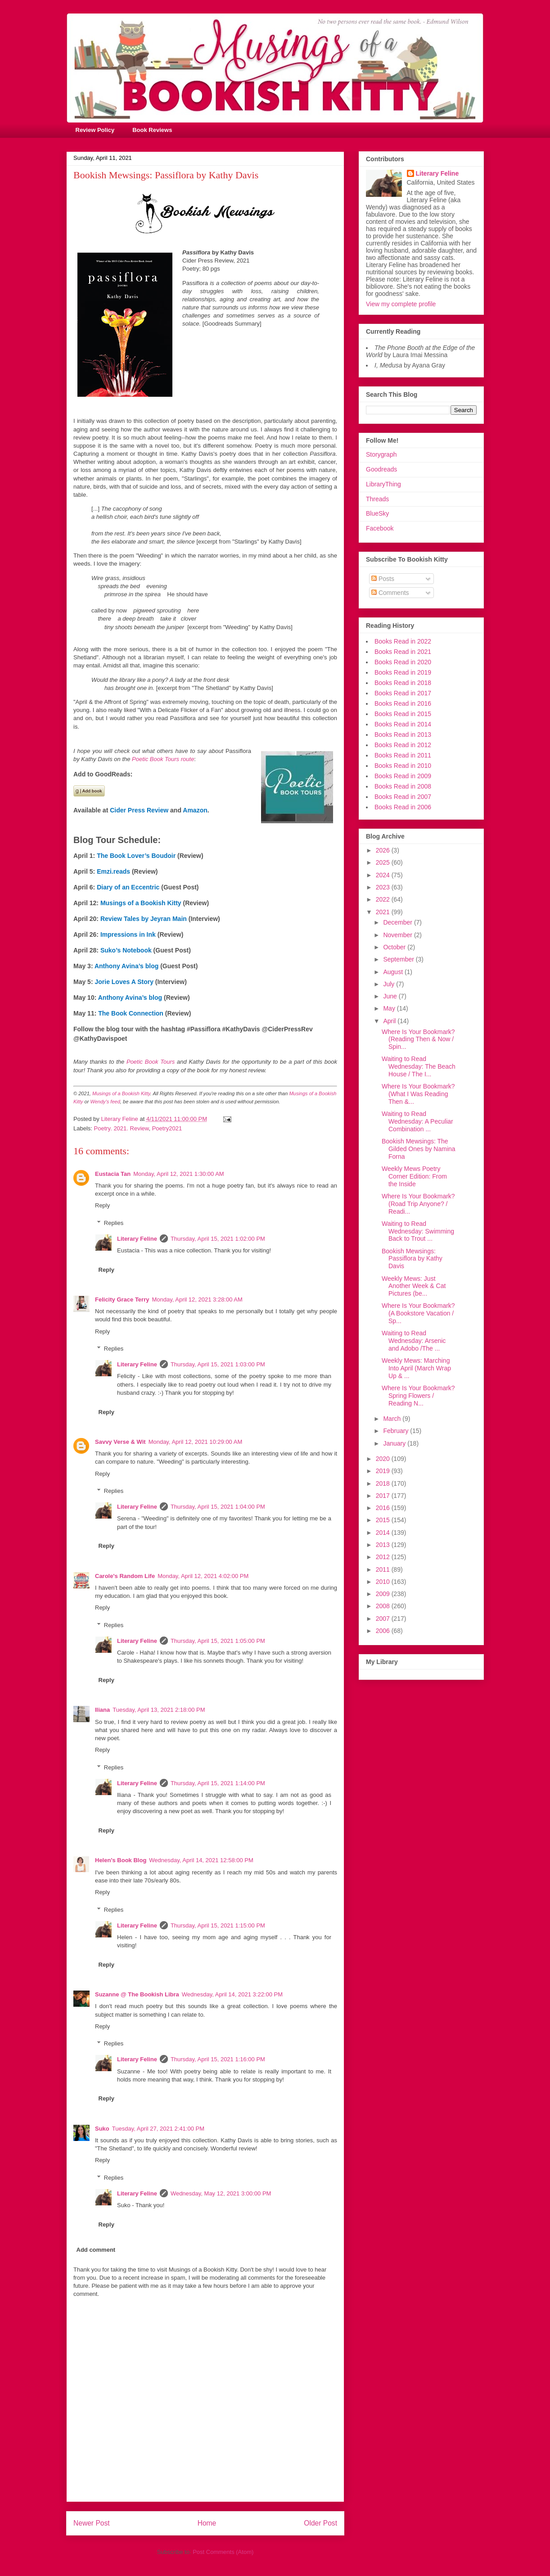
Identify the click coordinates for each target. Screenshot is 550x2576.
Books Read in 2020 (402, 662)
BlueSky (377, 513)
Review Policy (95, 130)
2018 (384, 1483)
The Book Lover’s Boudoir (136, 855)
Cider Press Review (139, 810)
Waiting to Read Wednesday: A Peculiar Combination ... (417, 1121)
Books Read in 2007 (402, 796)
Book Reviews (152, 130)
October (395, 947)
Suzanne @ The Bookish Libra (137, 1994)
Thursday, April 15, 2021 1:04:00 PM (218, 1506)
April (390, 1021)
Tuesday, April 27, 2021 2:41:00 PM (158, 2128)
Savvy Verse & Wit (120, 1441)
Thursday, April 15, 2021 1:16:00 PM (218, 2059)
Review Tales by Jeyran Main (143, 918)
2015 (384, 1520)
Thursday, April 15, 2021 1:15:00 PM (218, 1925)
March (392, 1418)
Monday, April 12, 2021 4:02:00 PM (203, 1576)
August (393, 971)
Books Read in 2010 (402, 765)
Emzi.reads (113, 871)
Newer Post (91, 2523)
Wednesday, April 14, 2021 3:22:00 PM (232, 1994)
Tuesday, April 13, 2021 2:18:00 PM (159, 1709)
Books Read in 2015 (402, 713)
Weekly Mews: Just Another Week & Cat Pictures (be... (414, 1286)
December (398, 922)
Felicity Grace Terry (122, 1299)
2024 (384, 875)
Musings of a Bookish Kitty (140, 903)
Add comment (96, 2249)
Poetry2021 (167, 1128)
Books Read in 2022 (402, 641)
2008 (384, 1606)
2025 (384, 862)
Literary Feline (137, 1238)
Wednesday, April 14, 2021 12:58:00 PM (201, 1860)
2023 (384, 887)
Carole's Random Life (125, 1576)
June (390, 996)
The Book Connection (130, 1013)
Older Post (320, 2523)
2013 (384, 1544)
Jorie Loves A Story (124, 981)
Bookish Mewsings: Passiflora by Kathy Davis (412, 1258)
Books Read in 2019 (402, 672)
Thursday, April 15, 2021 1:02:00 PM (218, 1238)
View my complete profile (401, 304)
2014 (384, 1532)
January (395, 1443)
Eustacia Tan (113, 1173)
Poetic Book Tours (150, 1061)
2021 (384, 912)
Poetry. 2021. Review (121, 1128)
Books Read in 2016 (402, 703)
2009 (384, 1593)
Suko (102, 2128)
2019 (384, 1470)
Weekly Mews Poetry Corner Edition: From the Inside (414, 1176)
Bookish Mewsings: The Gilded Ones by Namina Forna (418, 1149)
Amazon (195, 810)
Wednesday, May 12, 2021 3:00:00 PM (221, 2193)
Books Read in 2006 (402, 807)
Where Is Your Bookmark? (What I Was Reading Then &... (418, 1094)
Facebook (379, 528)
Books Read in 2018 (402, 682)
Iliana (102, 1709)
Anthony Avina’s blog (126, 966)
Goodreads (381, 469)
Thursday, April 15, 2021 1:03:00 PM (218, 1364)
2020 (384, 1458)
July (389, 984)
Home (207, 2523)
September (399, 959)
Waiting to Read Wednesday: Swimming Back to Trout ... (418, 1231)
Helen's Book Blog (120, 1860)
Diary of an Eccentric (128, 887)
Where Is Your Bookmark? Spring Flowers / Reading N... (418, 1395)
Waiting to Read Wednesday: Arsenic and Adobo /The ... (414, 1340)
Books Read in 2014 (402, 724)
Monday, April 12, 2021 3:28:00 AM (197, 1299)
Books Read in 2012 (402, 744)
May (390, 1008)
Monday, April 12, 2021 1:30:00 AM (178, 1173)
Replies (113, 1223)
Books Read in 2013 (402, 734)
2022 (384, 899)
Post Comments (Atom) (223, 2552)
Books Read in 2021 (402, 651)
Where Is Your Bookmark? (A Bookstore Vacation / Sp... (418, 1313)
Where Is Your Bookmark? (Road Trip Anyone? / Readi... (418, 1204)
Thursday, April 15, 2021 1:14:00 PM (218, 1783)
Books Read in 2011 (402, 755)
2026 (384, 850)
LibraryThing (383, 484)
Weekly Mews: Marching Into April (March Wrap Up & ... (416, 1368)
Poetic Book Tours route (163, 759)
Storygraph (381, 454)
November (398, 935)
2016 (384, 1507)
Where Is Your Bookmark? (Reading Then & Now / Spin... (418, 1039)
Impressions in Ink (128, 934)
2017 (384, 1495)
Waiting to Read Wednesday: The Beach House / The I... (418, 1066)
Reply (102, 1205)
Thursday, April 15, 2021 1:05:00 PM (218, 1640)
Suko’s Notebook (126, 950)
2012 (384, 1556)
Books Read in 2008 (402, 786)
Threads (377, 499)
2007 (384, 1618)
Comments (390, 592)
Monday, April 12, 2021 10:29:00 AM (196, 1441)
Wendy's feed (105, 1101)
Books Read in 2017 (402, 693)
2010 (384, 1581)
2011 (384, 1569)
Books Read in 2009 (402, 776)
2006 (384, 1630)
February (396, 1430)
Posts (382, 578)
